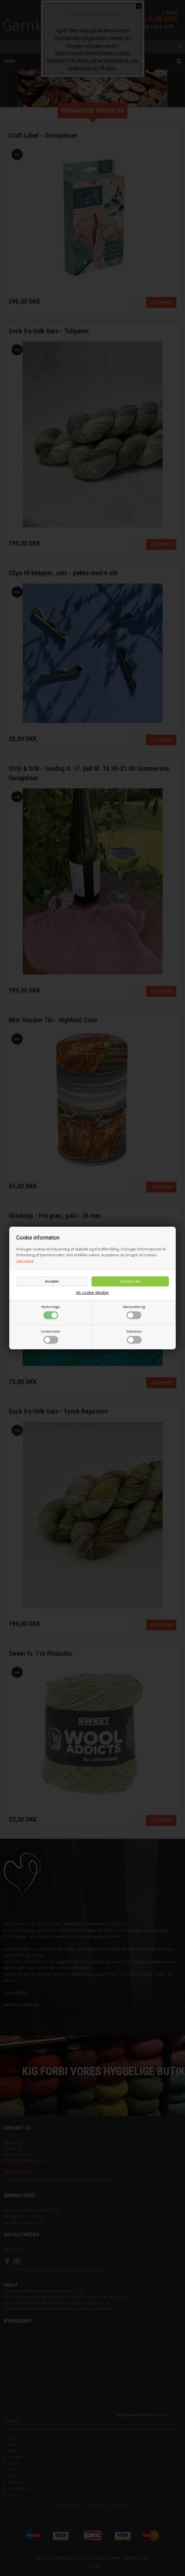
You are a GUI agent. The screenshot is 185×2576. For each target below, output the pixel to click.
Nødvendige (50, 1312)
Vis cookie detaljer (92, 1293)
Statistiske (134, 1336)
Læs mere (25, 1260)
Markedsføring (134, 1312)
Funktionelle (50, 1336)
